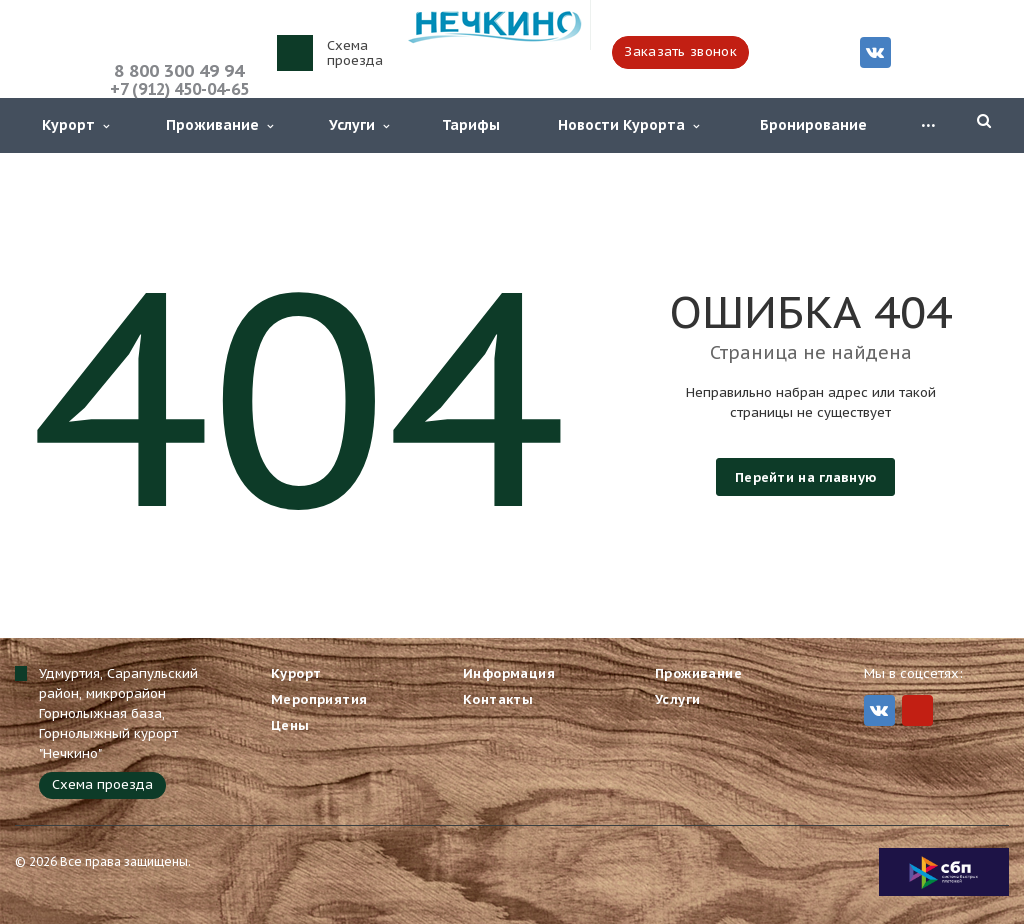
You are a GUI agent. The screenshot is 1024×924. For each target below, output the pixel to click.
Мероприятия (319, 699)
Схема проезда (355, 53)
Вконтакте (875, 51)
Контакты (498, 699)
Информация (509, 673)
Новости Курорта (628, 125)
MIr (917, 710)
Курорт (75, 125)
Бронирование (813, 125)
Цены (290, 725)
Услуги (359, 125)
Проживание (219, 125)
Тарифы (471, 125)
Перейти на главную (805, 477)
